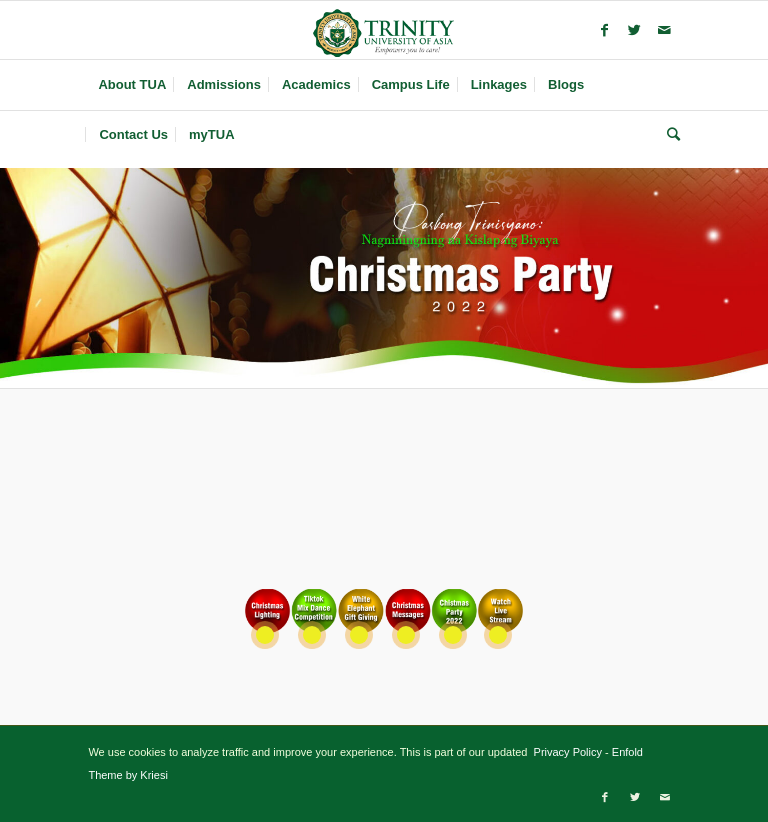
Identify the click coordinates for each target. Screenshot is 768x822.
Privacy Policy (566, 752)
